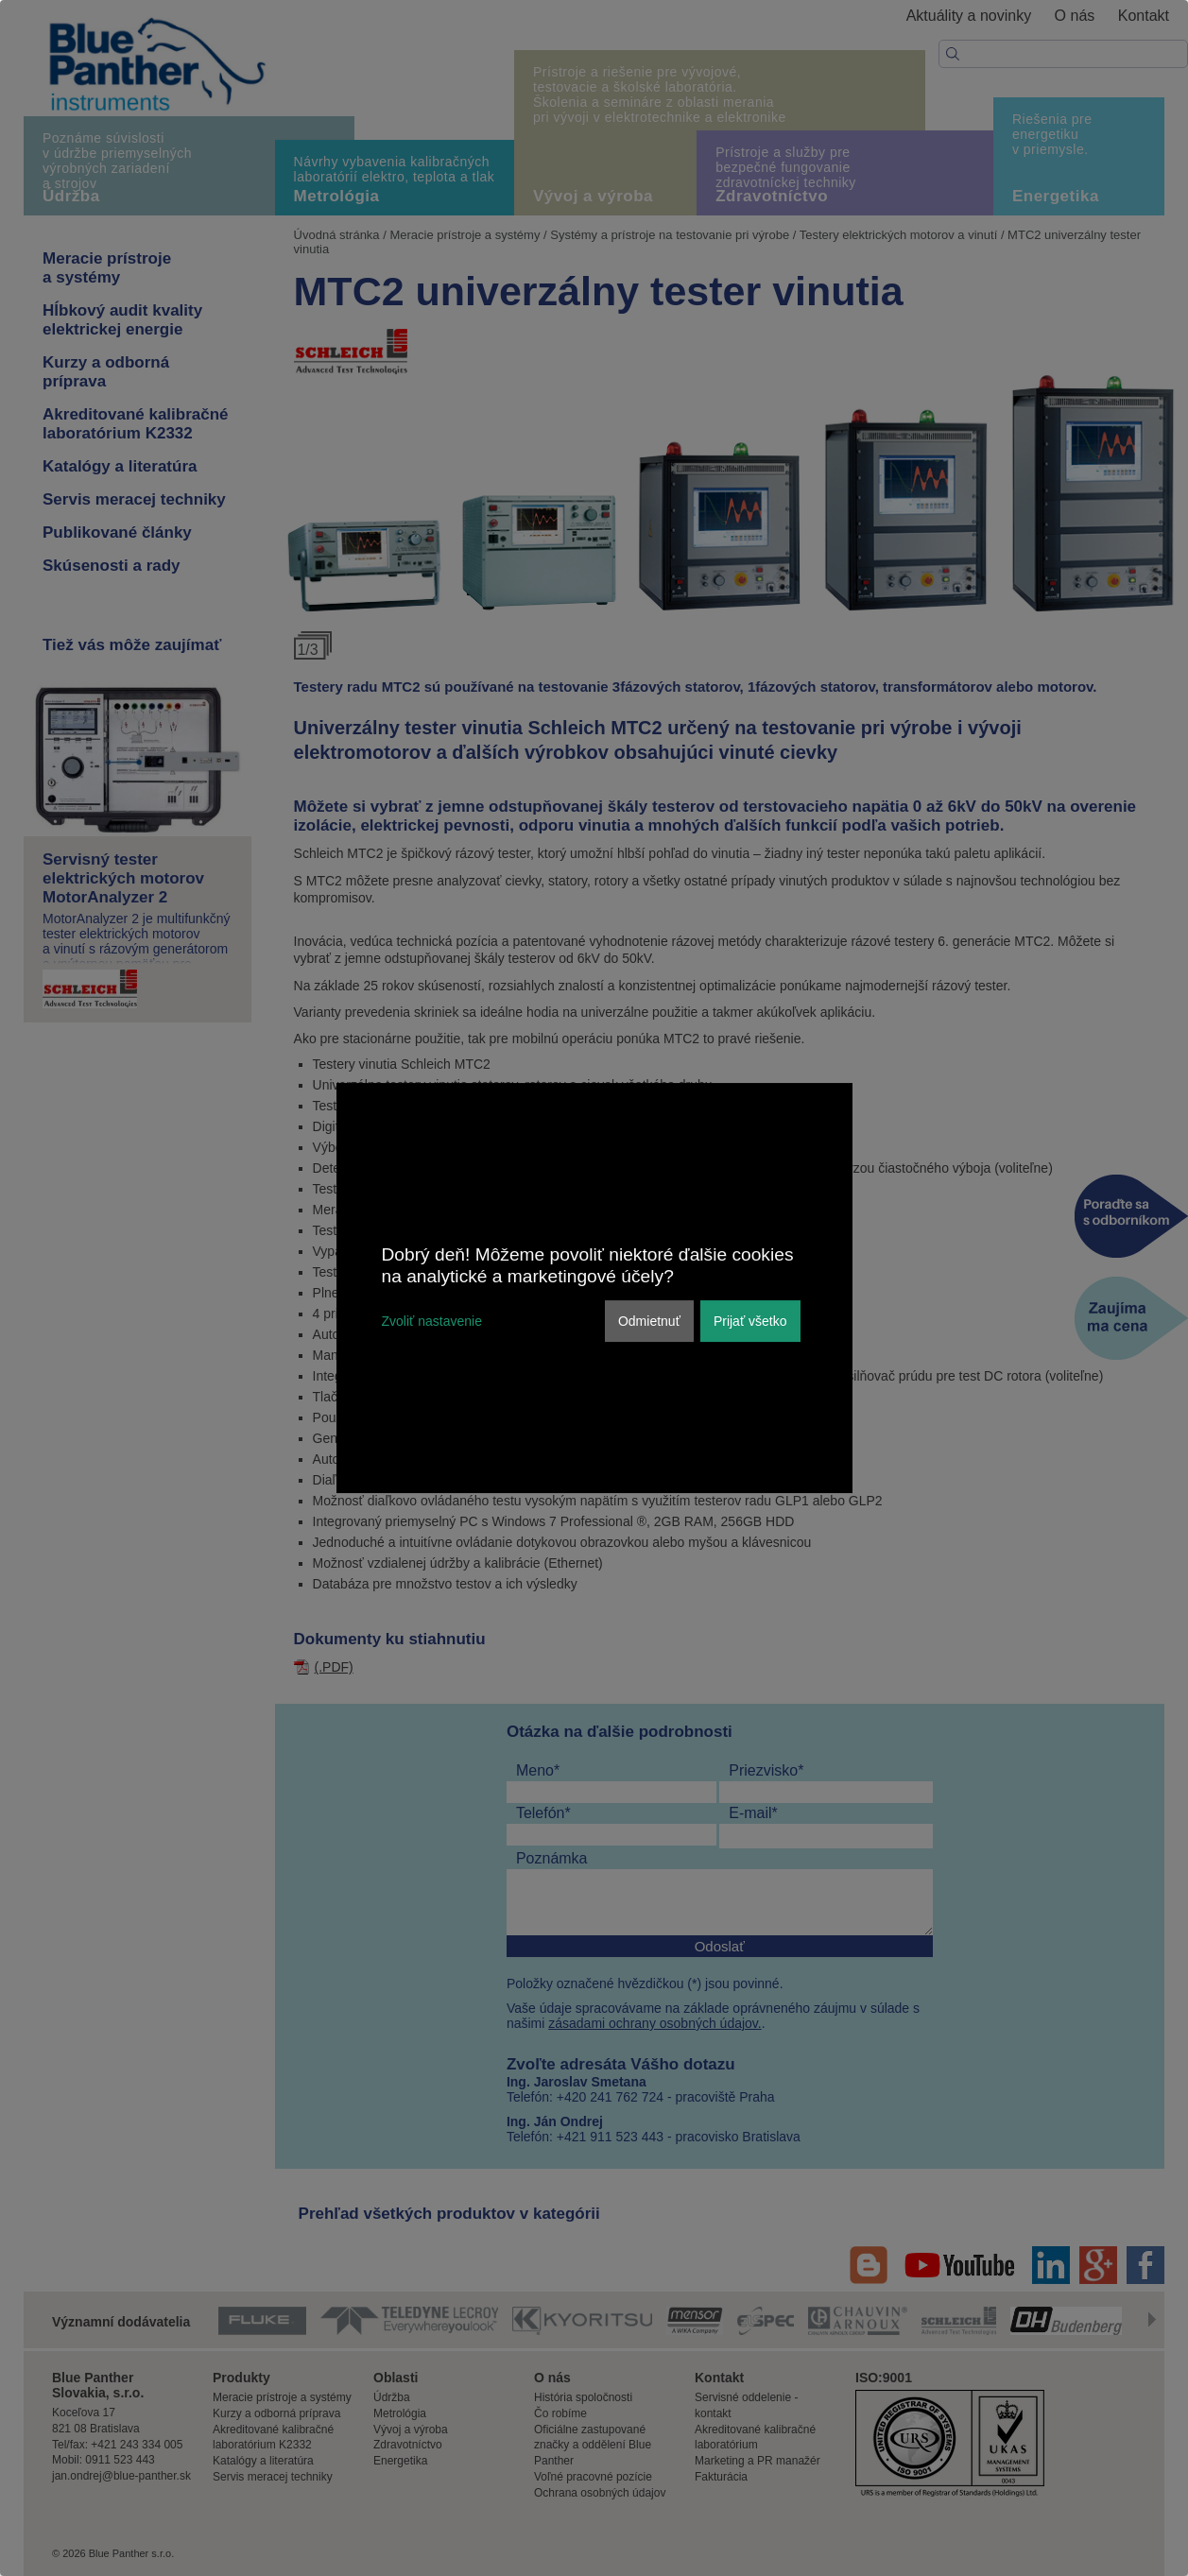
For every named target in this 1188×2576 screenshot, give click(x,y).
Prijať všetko (750, 1321)
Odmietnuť (649, 1321)
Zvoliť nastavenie (432, 1321)
